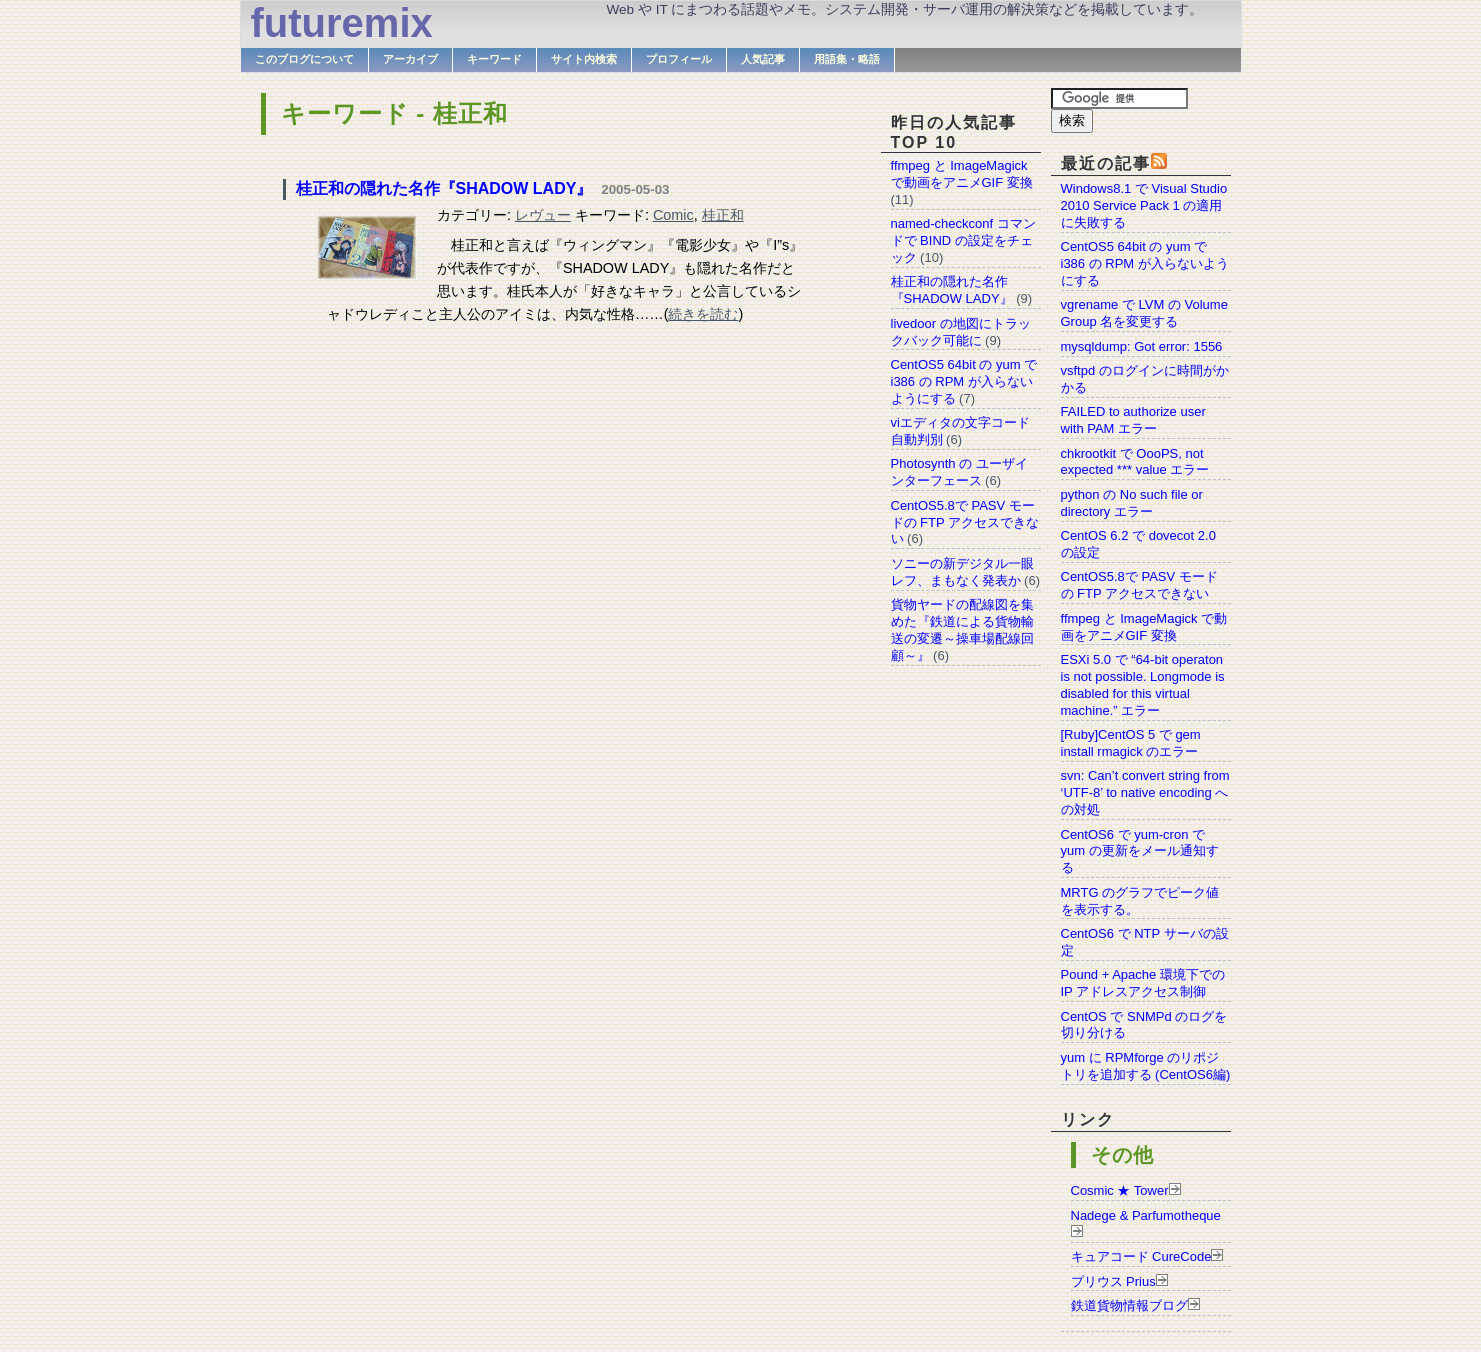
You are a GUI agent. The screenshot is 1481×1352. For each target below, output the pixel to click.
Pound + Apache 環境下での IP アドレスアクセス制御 (1143, 983)
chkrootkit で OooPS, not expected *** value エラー (1135, 462)
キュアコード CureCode (1141, 1256)
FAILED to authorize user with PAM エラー (1133, 420)
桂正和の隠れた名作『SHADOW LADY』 (444, 188)
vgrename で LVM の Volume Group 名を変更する (1144, 313)
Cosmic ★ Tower (1120, 1190)
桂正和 (723, 215)
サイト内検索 (584, 59)
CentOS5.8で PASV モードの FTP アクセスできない (1139, 585)
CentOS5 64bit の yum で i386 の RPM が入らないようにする (1145, 263)
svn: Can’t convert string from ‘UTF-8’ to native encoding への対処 (1145, 792)
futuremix (342, 23)
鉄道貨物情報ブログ (1129, 1305)
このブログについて (304, 59)
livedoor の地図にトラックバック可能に (961, 332)
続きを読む (703, 314)
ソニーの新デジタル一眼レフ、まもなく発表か (962, 572)
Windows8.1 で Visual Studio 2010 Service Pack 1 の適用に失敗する (1144, 205)
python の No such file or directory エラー (1132, 503)
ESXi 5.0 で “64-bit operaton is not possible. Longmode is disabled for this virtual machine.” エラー (1143, 685)
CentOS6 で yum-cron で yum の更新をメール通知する (1140, 851)
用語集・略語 (847, 59)
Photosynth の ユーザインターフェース (959, 472)
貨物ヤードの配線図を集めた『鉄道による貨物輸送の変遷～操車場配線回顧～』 (962, 630)
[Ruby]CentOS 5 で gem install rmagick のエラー (1131, 743)
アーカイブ (410, 59)
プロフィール (679, 59)
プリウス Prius (1113, 1281)
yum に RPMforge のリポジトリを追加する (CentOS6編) (1146, 1066)
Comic (673, 215)
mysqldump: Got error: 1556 (1142, 346)
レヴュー (543, 215)
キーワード (494, 59)
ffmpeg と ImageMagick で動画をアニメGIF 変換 (1144, 627)
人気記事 (763, 59)
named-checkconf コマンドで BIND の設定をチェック (963, 240)
